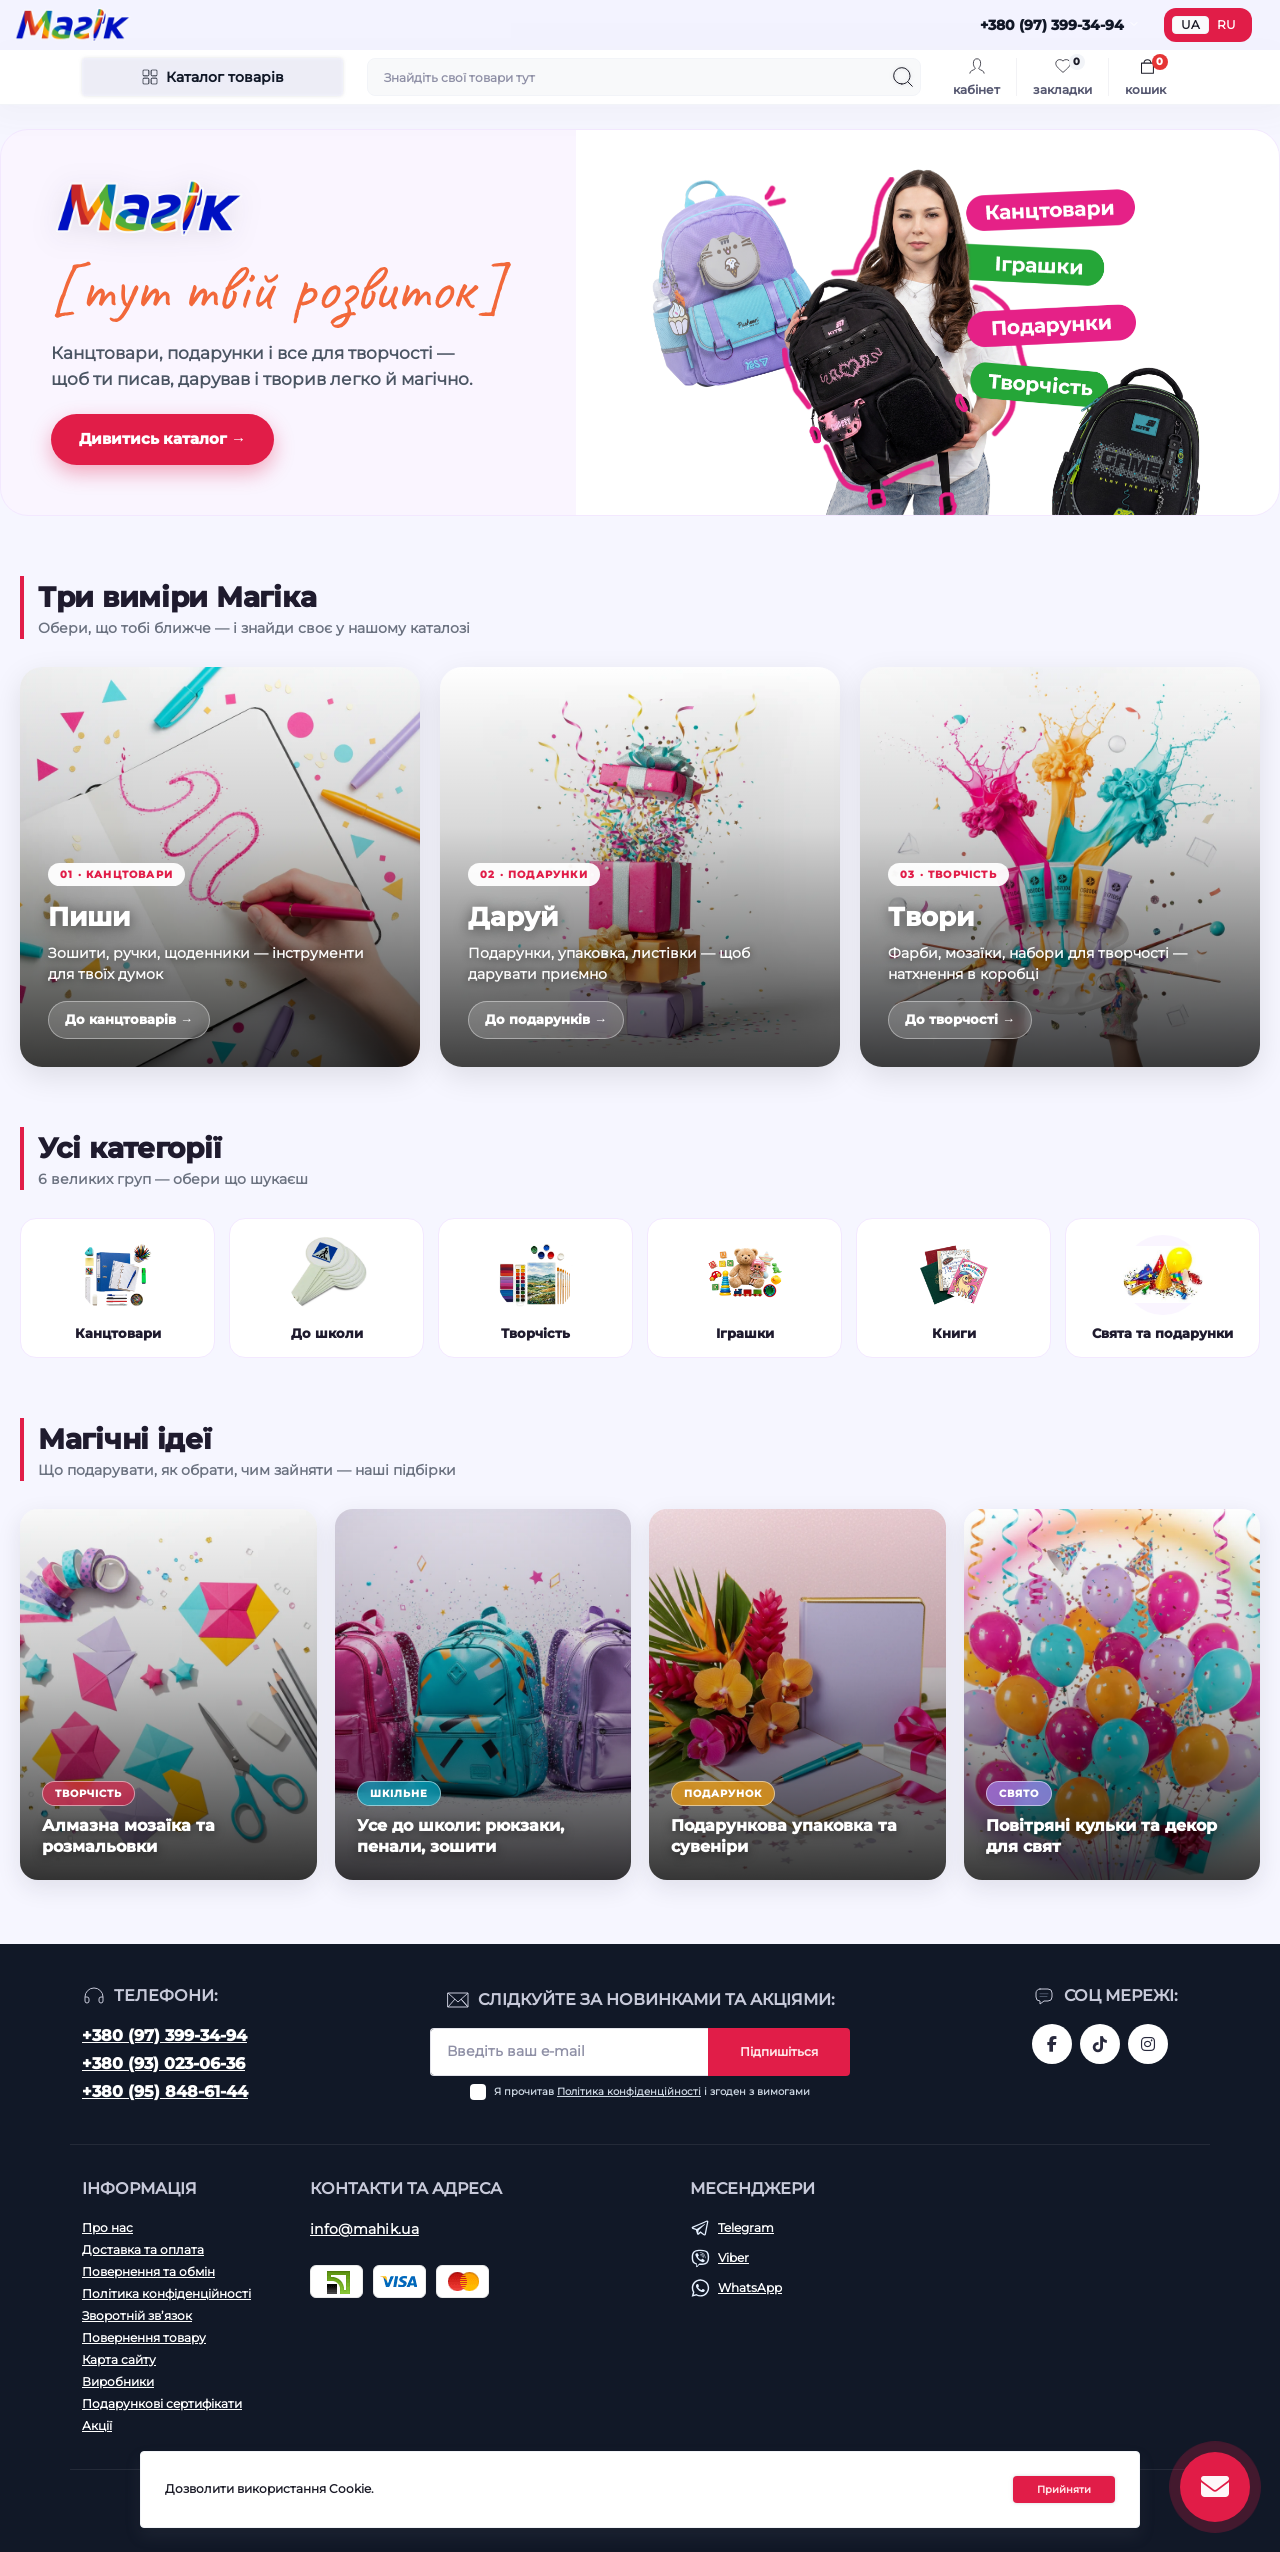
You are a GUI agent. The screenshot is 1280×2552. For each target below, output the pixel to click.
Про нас (107, 2227)
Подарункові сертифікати (162, 2403)
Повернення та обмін (148, 2271)
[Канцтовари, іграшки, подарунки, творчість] (927, 322)
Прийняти (1064, 2489)
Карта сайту (119, 2359)
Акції (97, 2425)
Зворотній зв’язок (137, 2315)
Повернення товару (144, 2337)
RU (1226, 24)
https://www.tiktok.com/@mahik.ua (1100, 2044)
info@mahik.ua (364, 2229)
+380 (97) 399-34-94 (164, 2035)
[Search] (903, 77)
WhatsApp (750, 2287)
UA (1190, 24)
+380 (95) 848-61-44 (165, 2091)
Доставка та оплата (143, 2249)
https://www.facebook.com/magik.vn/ (1052, 2044)
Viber (733, 2257)
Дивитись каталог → (162, 438)
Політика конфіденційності (629, 2091)
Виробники (118, 2381)
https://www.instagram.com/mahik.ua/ (1148, 2044)
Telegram (746, 2227)
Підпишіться (779, 2051)
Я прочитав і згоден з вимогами (652, 2091)
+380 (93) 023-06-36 (163, 2063)
